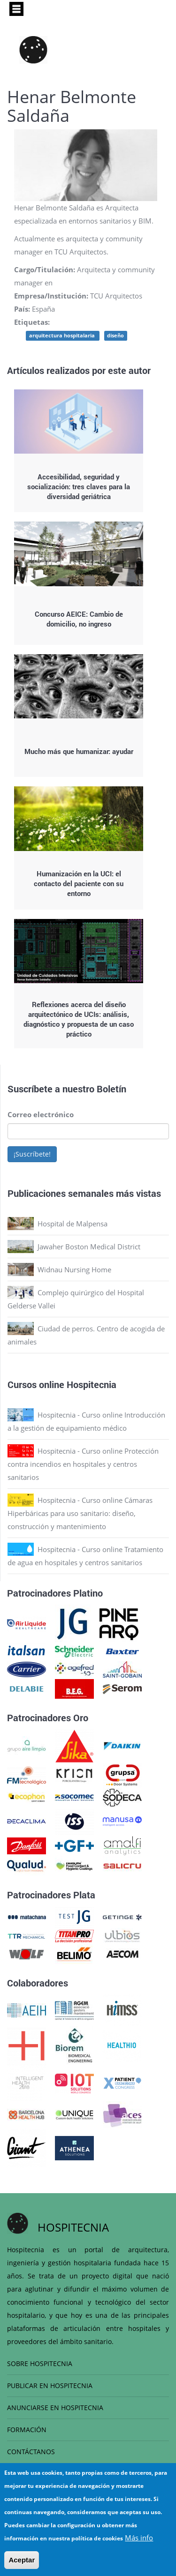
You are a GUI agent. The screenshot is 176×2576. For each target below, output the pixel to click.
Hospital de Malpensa (72, 1223)
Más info (139, 2537)
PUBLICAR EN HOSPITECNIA (49, 2385)
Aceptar (21, 2560)
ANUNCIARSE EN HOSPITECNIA (55, 2407)
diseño (115, 335)
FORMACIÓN (26, 2429)
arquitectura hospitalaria (62, 335)
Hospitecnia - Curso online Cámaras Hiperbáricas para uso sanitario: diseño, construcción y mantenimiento (80, 1513)
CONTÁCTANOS (31, 2451)
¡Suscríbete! (32, 1154)
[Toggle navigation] (16, 9)
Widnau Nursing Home (74, 1269)
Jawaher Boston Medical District (89, 1246)
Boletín (111, 1089)
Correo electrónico (41, 1114)
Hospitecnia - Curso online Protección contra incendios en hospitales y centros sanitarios (83, 1464)
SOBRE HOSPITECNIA (39, 2363)
